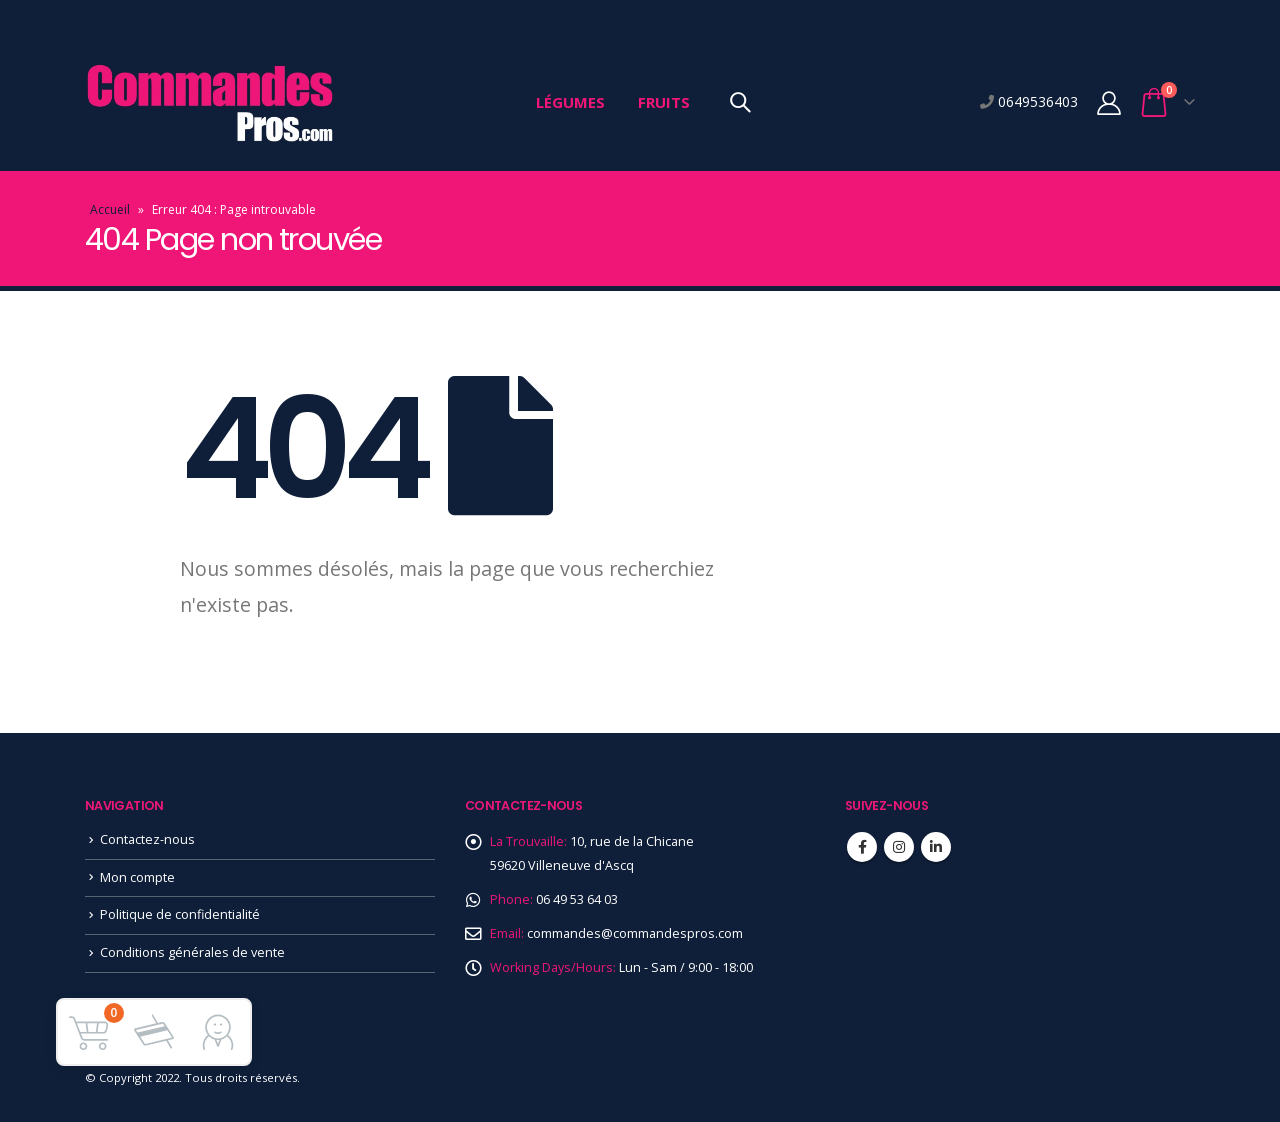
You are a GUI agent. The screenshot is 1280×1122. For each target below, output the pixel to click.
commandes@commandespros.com (635, 933)
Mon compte (137, 877)
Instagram (899, 847)
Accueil (110, 209)
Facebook (862, 847)
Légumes (570, 102)
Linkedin (936, 847)
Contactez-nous (147, 839)
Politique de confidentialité (180, 914)
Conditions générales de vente (192, 952)
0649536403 (1036, 101)
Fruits (664, 102)
